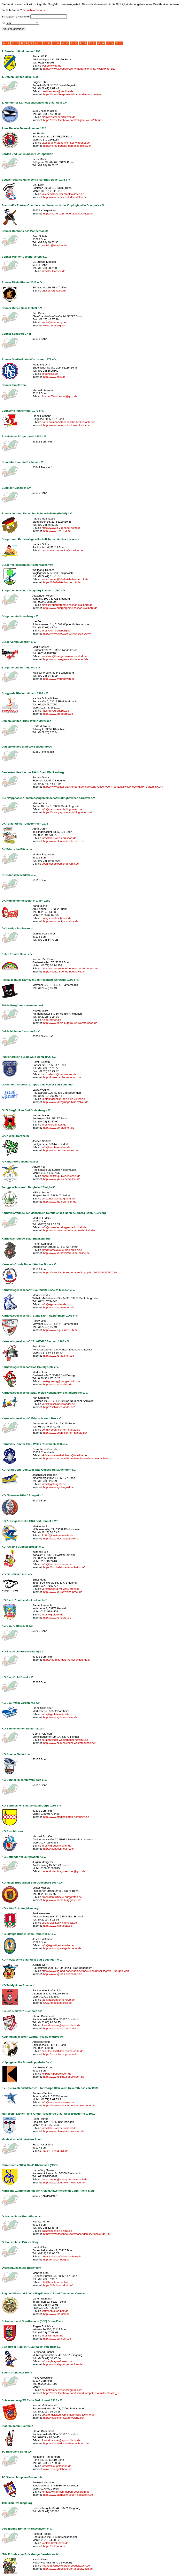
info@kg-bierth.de (52, 1614)
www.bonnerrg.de (54, 325)
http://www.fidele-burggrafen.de (62, 1900)
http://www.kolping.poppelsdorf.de (63, 2076)
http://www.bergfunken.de (58, 1127)
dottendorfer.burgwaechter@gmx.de (63, 1871)
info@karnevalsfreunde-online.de (62, 1249)
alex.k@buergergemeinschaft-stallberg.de (67, 604)
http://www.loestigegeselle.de (61, 1538)
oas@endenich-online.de (57, 2230)
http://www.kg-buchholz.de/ (59, 2028)
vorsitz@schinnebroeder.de (58, 1404)
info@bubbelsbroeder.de (56, 1564)
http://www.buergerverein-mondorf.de (65, 659)
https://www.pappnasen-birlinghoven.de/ (67, 812)
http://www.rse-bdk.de (56, 2314)
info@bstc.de (50, 373)
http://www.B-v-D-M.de (57, 530)
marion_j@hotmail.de (55, 2150)
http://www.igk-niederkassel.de (61, 1179)
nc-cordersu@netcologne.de (59, 1074)
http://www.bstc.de (54, 376)
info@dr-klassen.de (53, 271)
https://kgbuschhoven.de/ (58, 1848)
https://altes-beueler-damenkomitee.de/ (67, 145)
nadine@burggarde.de (55, 710)
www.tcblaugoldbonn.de (57, 2469)
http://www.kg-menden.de (58, 1307)
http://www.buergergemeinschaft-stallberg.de (70, 607)
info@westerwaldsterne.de (58, 2102)
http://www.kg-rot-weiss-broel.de (62, 1591)
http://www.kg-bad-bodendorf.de (62, 1974)
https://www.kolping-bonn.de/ (60, 2054)
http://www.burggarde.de (58, 713)
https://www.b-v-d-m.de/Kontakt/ (61, 527)
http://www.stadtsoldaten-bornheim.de (66, 1816)
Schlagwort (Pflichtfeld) (16, 16)
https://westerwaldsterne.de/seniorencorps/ (69, 2105)
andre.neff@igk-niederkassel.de (61, 1175)
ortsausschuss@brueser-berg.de (62, 2256)
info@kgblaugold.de (54, 1484)
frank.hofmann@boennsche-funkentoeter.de (68, 422)
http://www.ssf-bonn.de (57, 2338)
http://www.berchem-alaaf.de (60, 1150)
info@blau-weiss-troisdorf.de (59, 2128)
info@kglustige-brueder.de (58, 1945)
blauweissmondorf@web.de (58, 117)
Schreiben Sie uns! (34, 10)
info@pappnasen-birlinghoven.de (62, 809)
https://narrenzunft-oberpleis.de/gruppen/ (68, 213)
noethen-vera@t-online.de (57, 91)
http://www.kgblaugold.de (58, 1487)
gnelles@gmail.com (54, 290)
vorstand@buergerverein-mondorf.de (64, 656)
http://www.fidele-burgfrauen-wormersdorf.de (70, 1022)
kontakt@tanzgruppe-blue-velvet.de (63, 1098)
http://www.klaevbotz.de (57, 1925)
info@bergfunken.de (54, 1124)
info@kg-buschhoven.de (56, 1845)
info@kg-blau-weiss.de (55, 1714)
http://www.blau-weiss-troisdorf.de (63, 2131)
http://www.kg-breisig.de (57, 1384)
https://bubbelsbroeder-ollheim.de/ (64, 1567)
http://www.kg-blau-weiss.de (60, 1717)
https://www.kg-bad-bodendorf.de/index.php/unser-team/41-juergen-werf (85, 1970)
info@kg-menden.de (54, 1304)
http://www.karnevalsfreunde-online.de (66, 1253)
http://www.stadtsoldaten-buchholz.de (66, 2443)
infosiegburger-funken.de (57, 2361)
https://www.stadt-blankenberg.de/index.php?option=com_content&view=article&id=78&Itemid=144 (103, 786)
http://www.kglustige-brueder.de (62, 1948)
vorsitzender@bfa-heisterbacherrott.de (65, 579)
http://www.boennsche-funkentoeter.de (66, 425)
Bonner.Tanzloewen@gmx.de (59, 396)
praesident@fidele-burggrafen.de (62, 1897)
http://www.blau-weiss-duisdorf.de (63, 841)
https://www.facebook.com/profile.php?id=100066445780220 (80, 1272)
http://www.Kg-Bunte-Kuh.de (60, 1330)
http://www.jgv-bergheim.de (59, 1201)
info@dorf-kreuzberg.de (56, 630)
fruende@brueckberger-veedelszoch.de (66, 2565)
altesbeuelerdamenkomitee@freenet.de (66, 142)
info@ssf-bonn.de (52, 2335)
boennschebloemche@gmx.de (60, 863)
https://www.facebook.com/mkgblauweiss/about (72, 120)
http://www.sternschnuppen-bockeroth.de (68, 2494)
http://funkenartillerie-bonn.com (62, 1077)
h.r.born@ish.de (51, 1019)
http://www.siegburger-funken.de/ (63, 2364)
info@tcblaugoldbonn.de (56, 2466)
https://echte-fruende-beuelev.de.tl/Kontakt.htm (70, 968)
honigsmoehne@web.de (56, 918)
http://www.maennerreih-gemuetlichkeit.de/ (69, 1230)
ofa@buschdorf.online (55, 2282)
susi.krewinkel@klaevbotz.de (59, 1922)
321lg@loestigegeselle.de (57, 1535)
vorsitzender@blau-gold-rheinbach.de (64, 2179)
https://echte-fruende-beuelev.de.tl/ (64, 971)
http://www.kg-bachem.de (58, 1355)
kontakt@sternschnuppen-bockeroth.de (66, 2491)
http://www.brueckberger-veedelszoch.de (68, 2568)
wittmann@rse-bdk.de (55, 2310)
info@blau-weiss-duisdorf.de (59, 838)
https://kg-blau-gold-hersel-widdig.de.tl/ (66, 1659)
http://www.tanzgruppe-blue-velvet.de (65, 1102)
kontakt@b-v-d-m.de (54, 245)
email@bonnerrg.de (54, 322)
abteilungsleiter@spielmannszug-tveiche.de (68, 2414)
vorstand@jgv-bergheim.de (58, 1198)
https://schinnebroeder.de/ (59, 1407)
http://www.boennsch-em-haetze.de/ (65, 1432)
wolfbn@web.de (51, 65)
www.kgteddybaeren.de (57, 2002)
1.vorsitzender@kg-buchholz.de (61, 2025)
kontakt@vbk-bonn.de (55, 2543)
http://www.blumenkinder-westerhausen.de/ (69, 1742)
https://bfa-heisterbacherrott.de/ (62, 582)
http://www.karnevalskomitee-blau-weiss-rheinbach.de (76, 1458)
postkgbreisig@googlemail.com (61, 1381)
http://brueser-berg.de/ (56, 2259)
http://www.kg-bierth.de (57, 1617)
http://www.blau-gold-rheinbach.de (64, 2182)
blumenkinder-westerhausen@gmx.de (65, 1739)
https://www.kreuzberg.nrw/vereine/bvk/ (67, 633)
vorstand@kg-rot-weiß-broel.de (60, 1588)
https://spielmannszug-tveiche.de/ (63, 2417)
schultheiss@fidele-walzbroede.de (62, 2051)
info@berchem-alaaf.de (56, 1147)
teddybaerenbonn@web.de (58, 1999)
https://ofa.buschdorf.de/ (58, 2285)
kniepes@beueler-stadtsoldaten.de (63, 194)
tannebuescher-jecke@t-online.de (62, 550)
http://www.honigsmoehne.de (60, 921)
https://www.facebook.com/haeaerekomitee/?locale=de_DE (79, 68)
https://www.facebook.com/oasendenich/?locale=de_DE (77, 2233)
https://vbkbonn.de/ (55, 2546)
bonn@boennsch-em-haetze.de (61, 1429)
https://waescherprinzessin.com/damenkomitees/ (72, 94)
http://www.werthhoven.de (59, 678)
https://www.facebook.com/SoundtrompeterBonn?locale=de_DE (82, 2393)
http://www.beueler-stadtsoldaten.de (65, 197)
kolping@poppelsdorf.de (56, 2073)
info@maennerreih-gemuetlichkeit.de (64, 1227)
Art (3, 22)
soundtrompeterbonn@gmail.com (62, 2390)
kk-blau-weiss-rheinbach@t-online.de (64, 1455)
